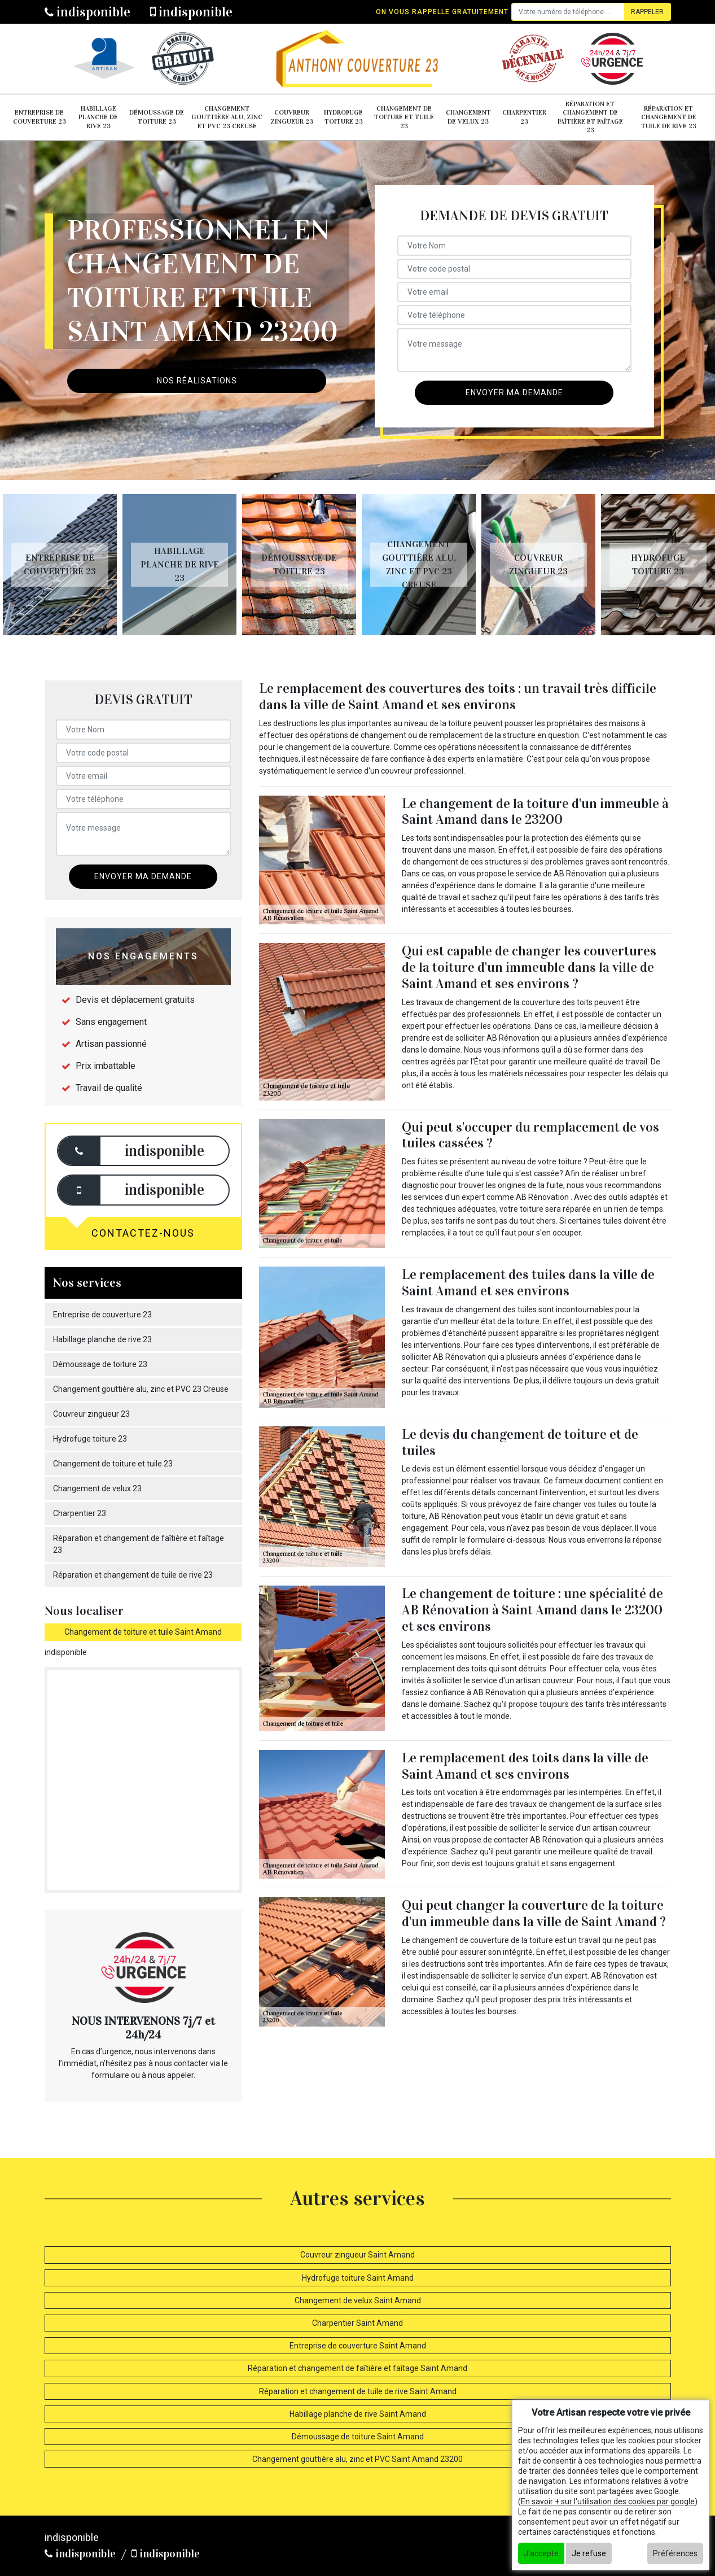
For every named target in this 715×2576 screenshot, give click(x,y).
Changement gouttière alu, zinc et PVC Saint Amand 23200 (357, 2459)
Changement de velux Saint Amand (358, 2300)
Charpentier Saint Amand (357, 2323)
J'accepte (541, 2553)
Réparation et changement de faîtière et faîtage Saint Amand (357, 2368)
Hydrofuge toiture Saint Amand (358, 2277)
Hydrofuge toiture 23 (343, 116)
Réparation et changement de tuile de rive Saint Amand (358, 2391)
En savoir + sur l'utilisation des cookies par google (608, 2501)
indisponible (87, 11)
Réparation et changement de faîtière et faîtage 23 (590, 117)
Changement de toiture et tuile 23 (404, 117)
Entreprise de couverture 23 (39, 116)
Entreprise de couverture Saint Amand (357, 2345)
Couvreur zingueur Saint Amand (357, 2254)
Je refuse (589, 2553)
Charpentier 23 (524, 116)
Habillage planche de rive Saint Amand (357, 2413)
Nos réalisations (197, 380)
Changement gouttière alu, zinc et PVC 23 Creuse (226, 117)
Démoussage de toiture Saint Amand (358, 2436)
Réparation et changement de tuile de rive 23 (668, 117)
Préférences (675, 2553)
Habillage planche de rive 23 (98, 117)
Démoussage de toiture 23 (156, 116)
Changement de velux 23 (468, 116)
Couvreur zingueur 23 (291, 116)
